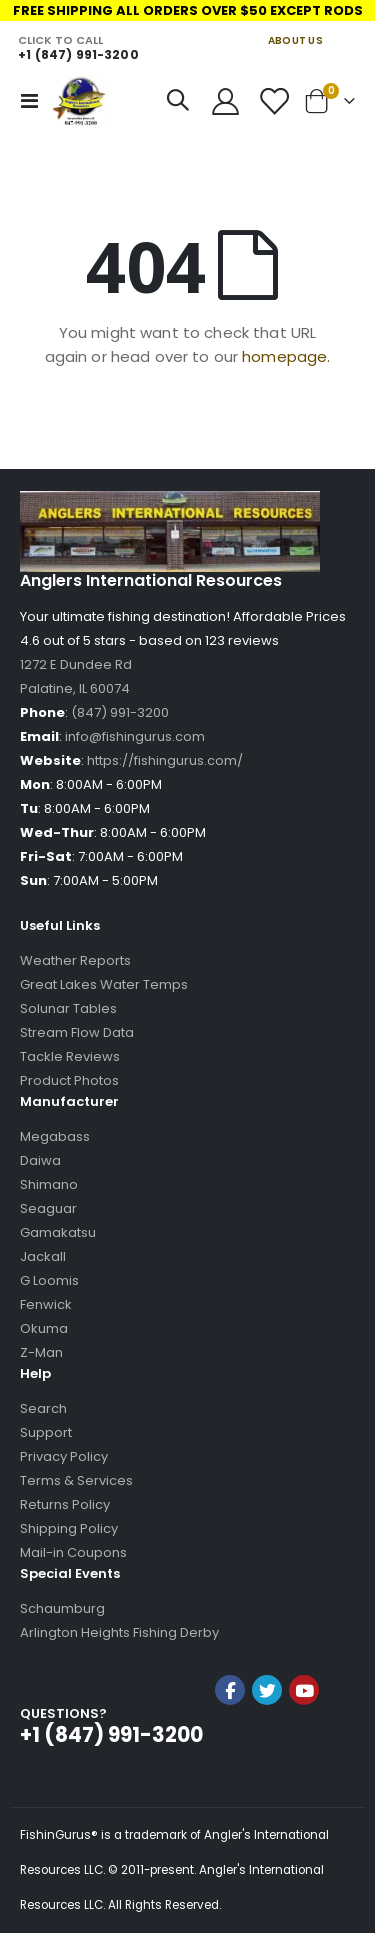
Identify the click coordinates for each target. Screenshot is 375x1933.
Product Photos (69, 1080)
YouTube (304, 1690)
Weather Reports (75, 960)
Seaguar (48, 1208)
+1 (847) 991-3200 (78, 54)
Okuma (44, 1328)
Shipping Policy (69, 1528)
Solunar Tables (68, 1008)
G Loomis (49, 1280)
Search (43, 1408)
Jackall (43, 1256)
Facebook (230, 1690)
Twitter (267, 1690)
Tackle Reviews (70, 1056)
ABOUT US (295, 40)
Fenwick (46, 1304)
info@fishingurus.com (135, 736)
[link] (267, 1743)
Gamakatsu (58, 1232)
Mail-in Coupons (73, 1552)
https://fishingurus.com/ (165, 760)
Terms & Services (76, 1480)
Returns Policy (65, 1504)
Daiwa (40, 1160)
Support (46, 1432)
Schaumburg (62, 1608)
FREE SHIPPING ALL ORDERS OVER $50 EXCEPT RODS (188, 10)
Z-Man (41, 1352)
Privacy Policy (64, 1456)
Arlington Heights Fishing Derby (119, 1632)
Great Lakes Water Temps (104, 984)
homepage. (286, 356)
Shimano (49, 1184)
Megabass (55, 1136)
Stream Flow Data (77, 1032)
